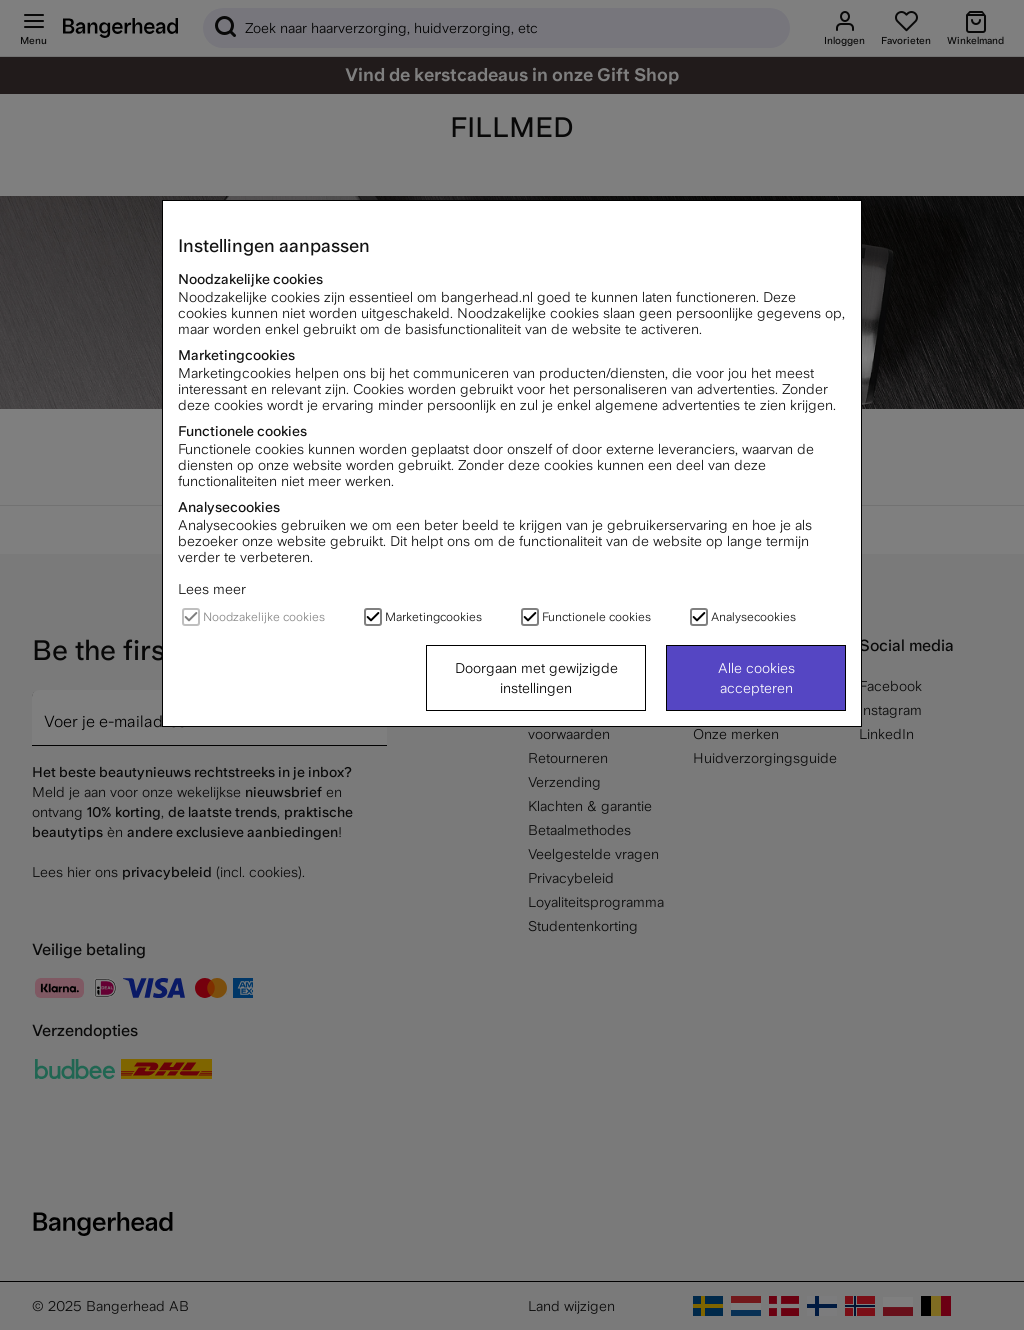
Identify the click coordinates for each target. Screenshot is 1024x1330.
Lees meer (212, 589)
